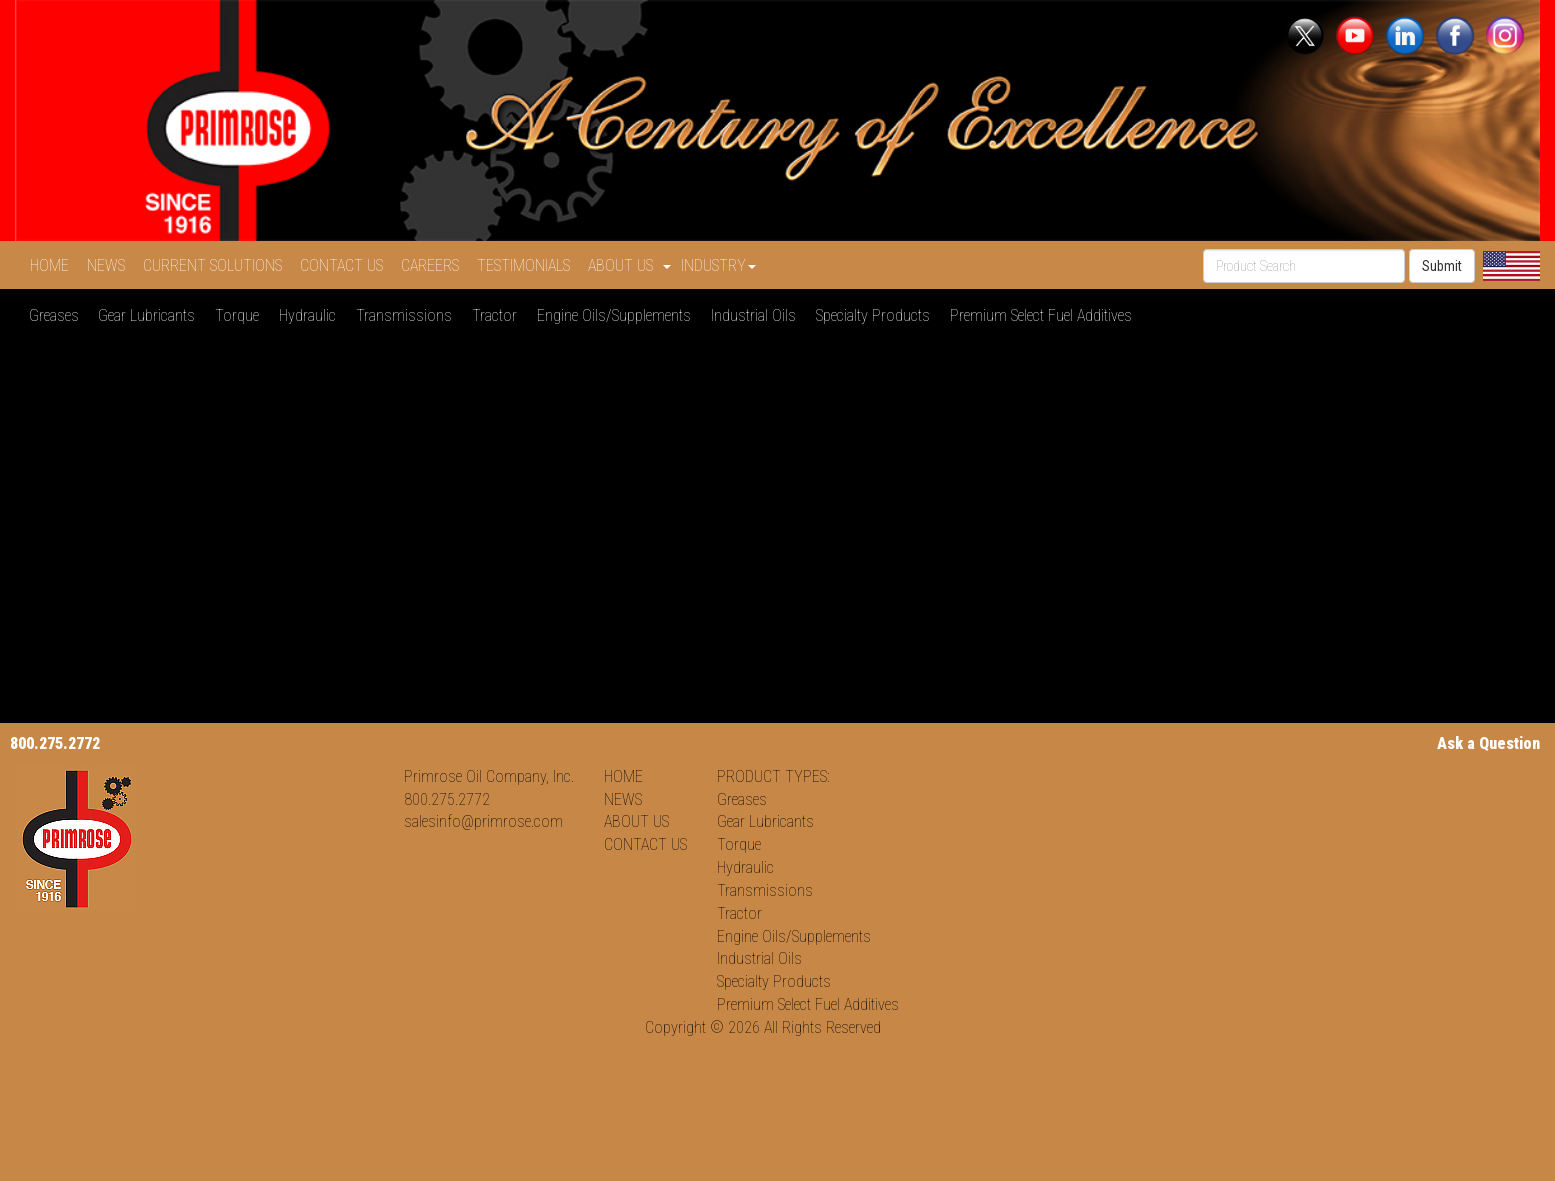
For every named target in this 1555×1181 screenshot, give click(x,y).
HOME (53, 265)
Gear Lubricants (150, 315)
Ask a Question (1488, 743)
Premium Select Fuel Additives (1045, 315)
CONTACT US (345, 265)
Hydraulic (311, 315)
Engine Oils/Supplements (618, 315)
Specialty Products (877, 315)
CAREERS (434, 265)
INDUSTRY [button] (718, 265)
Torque (241, 315)
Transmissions (408, 315)
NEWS (110, 265)
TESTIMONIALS (527, 265)
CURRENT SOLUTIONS (216, 265)
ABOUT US (636, 821)
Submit (1442, 266)
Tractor (498, 315)
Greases (58, 315)
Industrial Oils (757, 315)
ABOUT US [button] (629, 265)
